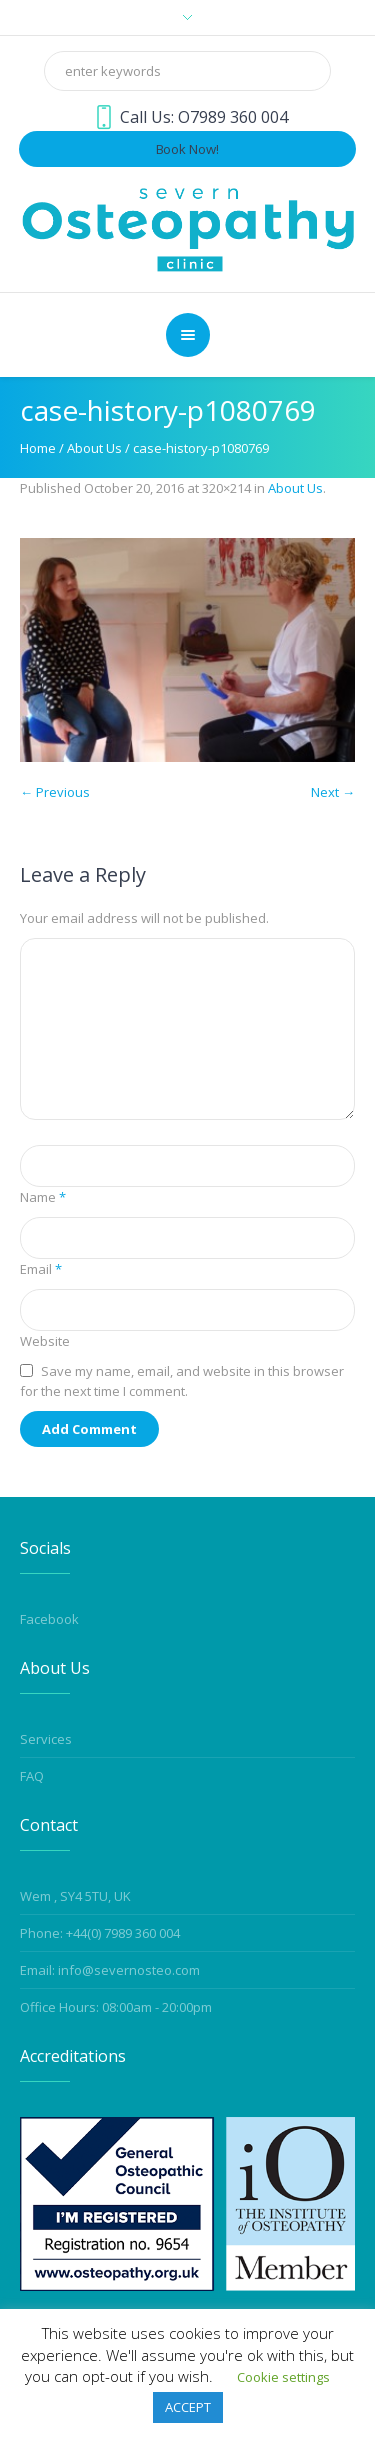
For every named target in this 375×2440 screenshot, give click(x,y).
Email (41, 1269)
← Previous (55, 792)
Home (38, 448)
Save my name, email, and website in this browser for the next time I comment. (182, 1381)
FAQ (32, 1776)
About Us (94, 448)
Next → (333, 792)
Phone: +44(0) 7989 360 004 (100, 1933)
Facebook (49, 1619)
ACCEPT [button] (188, 2407)
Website (45, 1341)
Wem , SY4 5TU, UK (75, 1896)
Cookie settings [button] (283, 2377)
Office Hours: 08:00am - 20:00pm (116, 2007)
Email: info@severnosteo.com (110, 1970)
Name (43, 1197)
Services (46, 1739)
